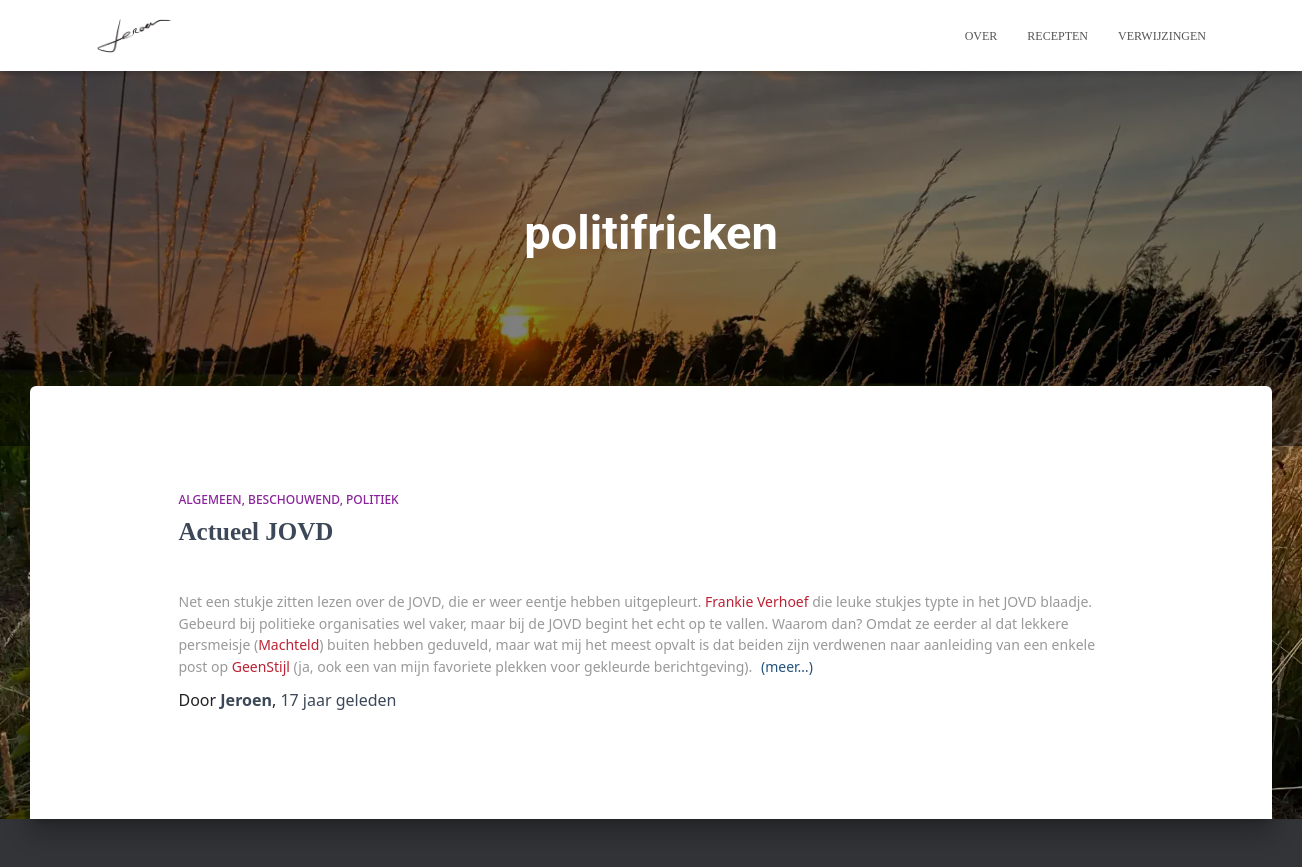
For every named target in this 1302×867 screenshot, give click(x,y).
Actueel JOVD (256, 531)
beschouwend (294, 499)
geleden (338, 700)
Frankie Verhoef (757, 601)
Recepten (1057, 36)
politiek (372, 499)
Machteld (288, 644)
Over (981, 36)
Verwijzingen (1162, 36)
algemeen (210, 499)
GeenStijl (261, 666)
